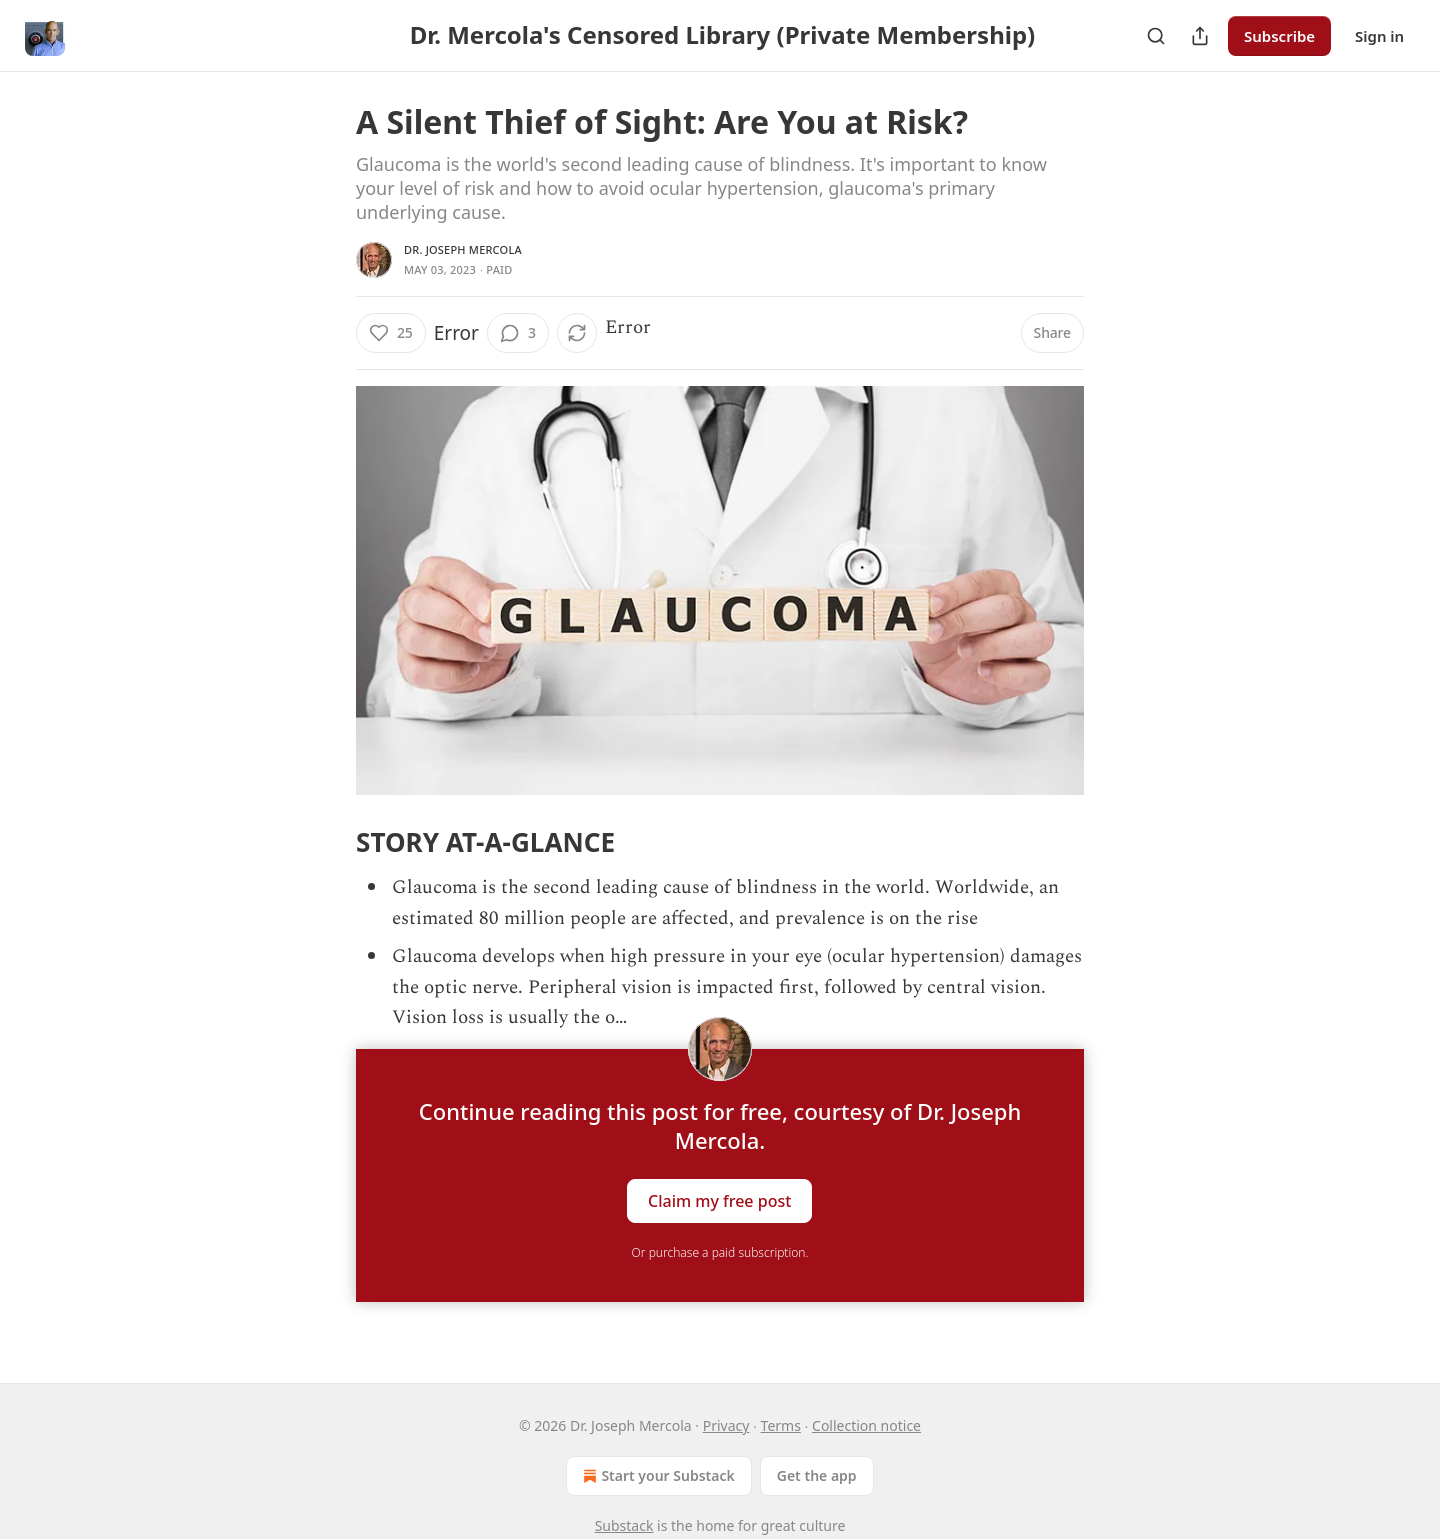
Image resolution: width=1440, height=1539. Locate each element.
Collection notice (866, 1425)
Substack (624, 1525)
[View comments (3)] (518, 333)
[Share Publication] (1200, 36)
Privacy (726, 1425)
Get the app (817, 1475)
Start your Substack (656, 1476)
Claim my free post (719, 1201)
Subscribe (1279, 36)
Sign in (1379, 36)
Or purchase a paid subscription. (720, 1252)
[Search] (1156, 36)
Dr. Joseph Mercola (463, 249)
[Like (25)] (391, 333)
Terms (781, 1425)
